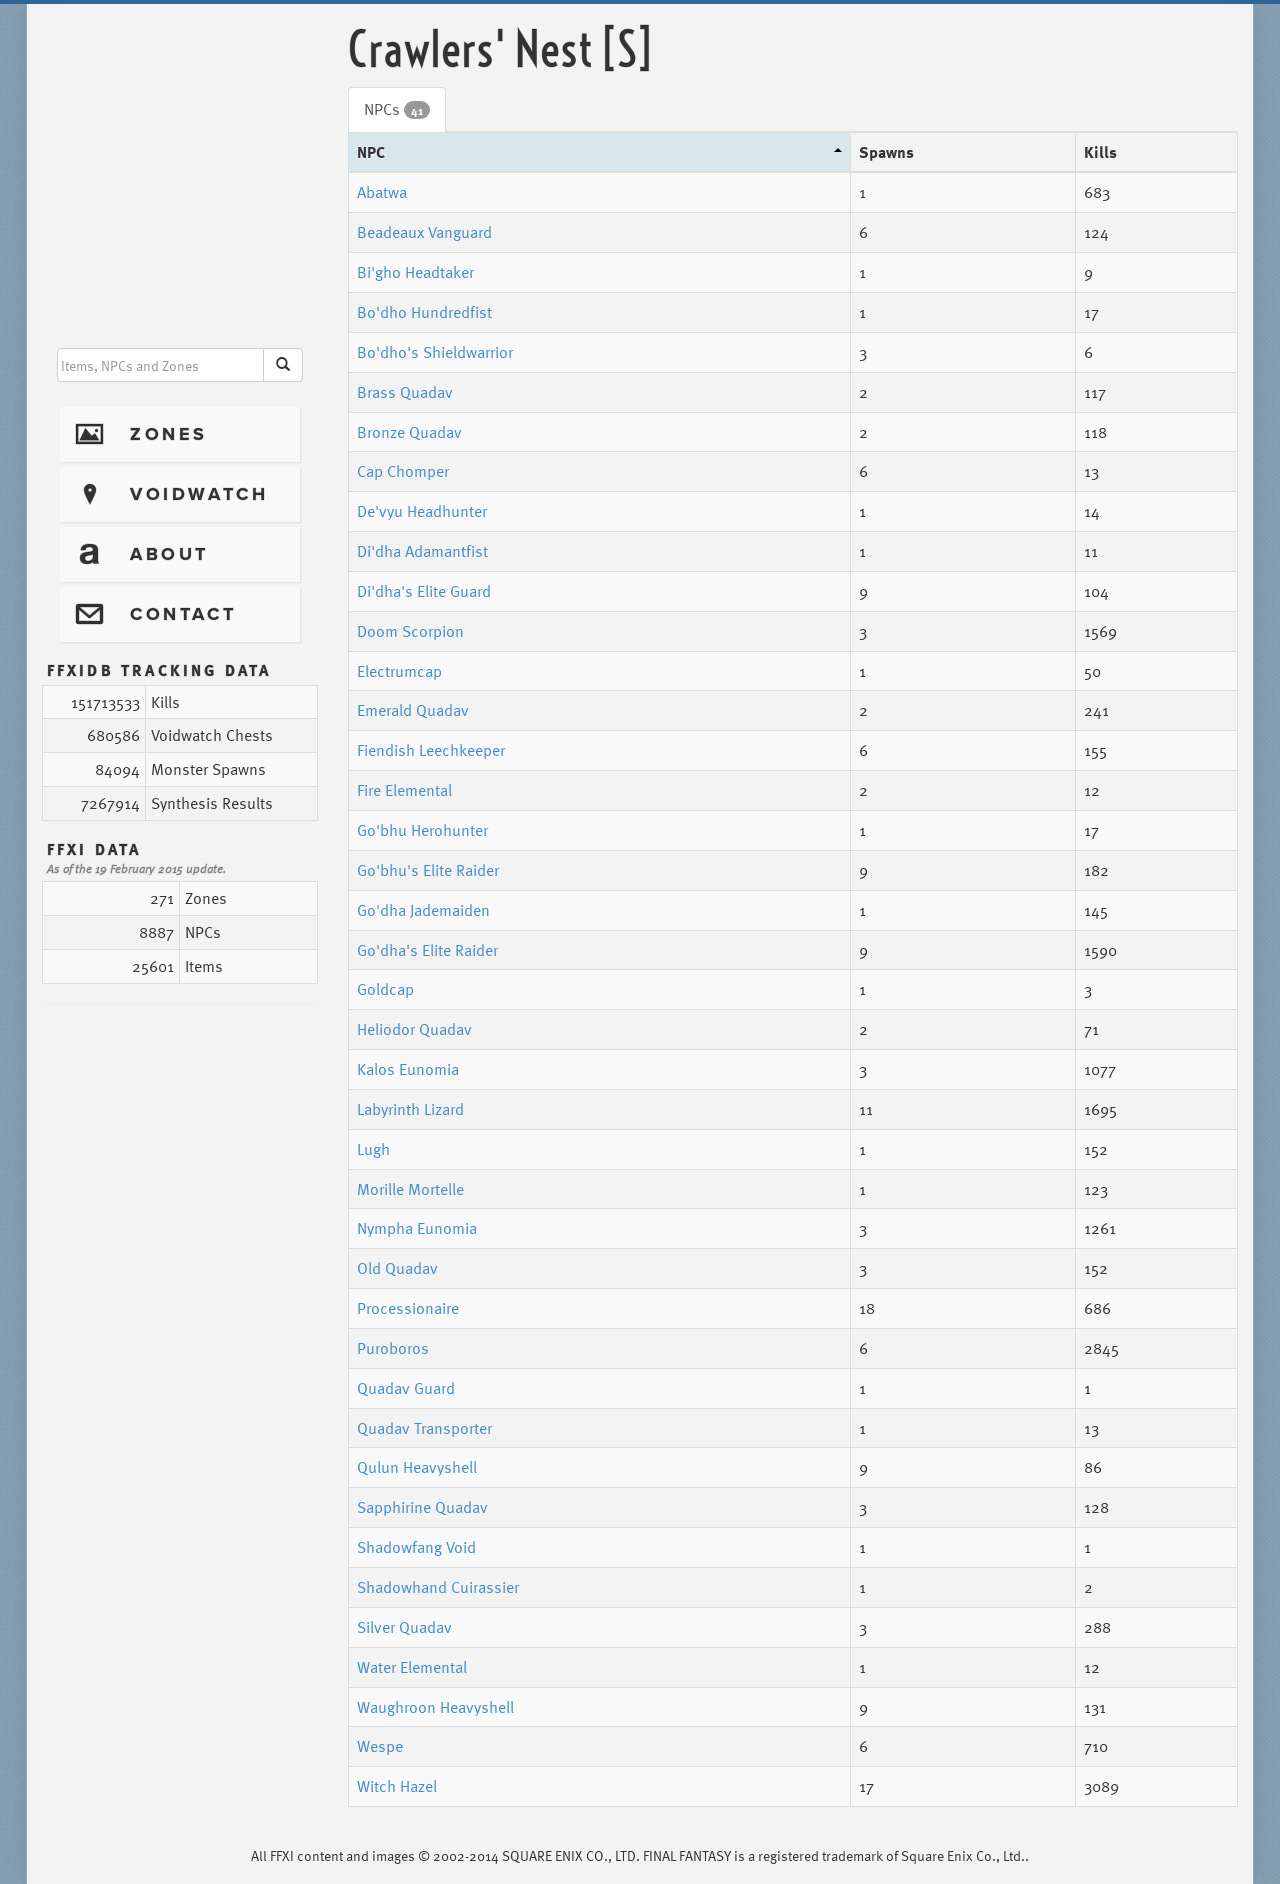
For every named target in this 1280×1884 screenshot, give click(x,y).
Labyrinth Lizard (410, 1109)
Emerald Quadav (413, 710)
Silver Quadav (404, 1627)
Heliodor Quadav (414, 1029)
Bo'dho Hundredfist (424, 312)
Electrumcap (399, 671)
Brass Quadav (405, 392)
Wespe (380, 1746)
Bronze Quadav (409, 432)
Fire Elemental (404, 790)
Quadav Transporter (424, 1428)
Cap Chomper (403, 471)
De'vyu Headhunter (422, 511)
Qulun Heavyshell (417, 1467)
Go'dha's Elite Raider (427, 950)
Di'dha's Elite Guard (424, 591)
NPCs (397, 109)
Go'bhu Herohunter (422, 830)
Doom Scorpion (410, 631)
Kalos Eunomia (408, 1069)
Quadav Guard (406, 1388)
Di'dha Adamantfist (422, 551)
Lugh (373, 1149)
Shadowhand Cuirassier (438, 1587)
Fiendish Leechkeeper (431, 750)
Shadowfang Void (416, 1547)
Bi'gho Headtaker (415, 272)
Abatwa (382, 192)
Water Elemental (412, 1667)
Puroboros (393, 1348)
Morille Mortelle (410, 1189)
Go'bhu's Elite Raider (428, 870)
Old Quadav (397, 1268)
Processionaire (408, 1308)
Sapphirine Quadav (422, 1507)
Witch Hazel (397, 1786)
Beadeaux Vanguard (424, 232)
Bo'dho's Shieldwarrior (435, 352)
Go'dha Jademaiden (423, 910)
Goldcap (385, 989)
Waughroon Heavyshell (435, 1707)
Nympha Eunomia (417, 1228)
